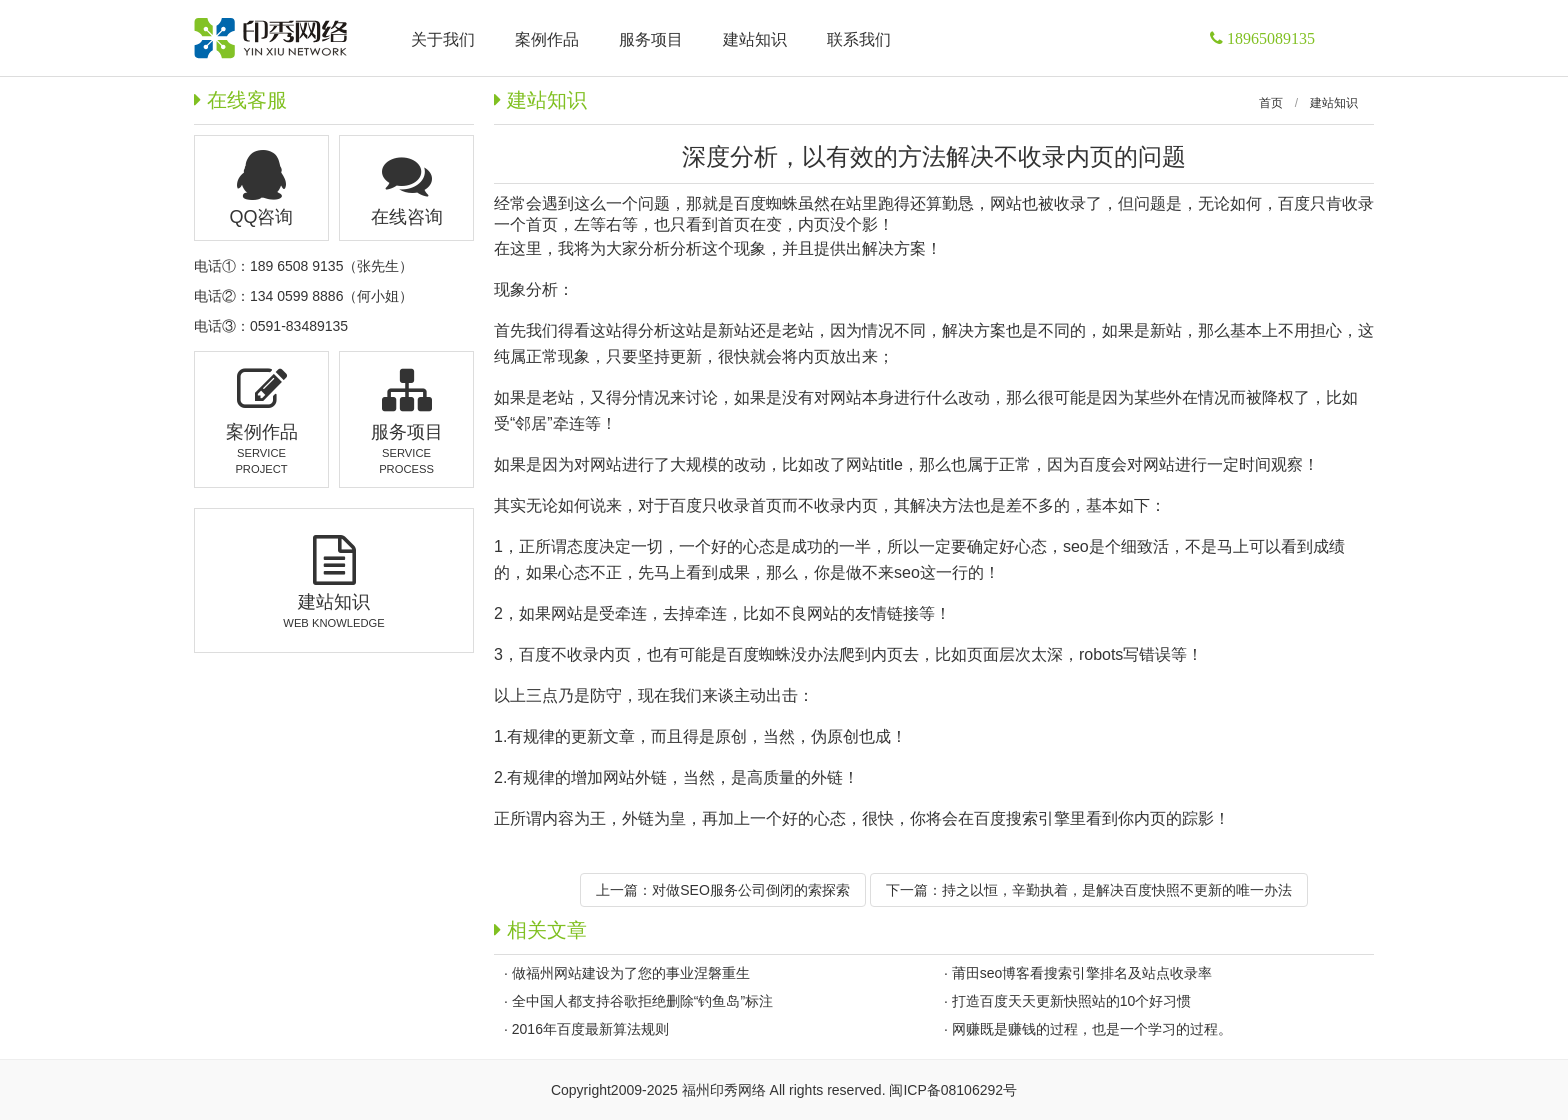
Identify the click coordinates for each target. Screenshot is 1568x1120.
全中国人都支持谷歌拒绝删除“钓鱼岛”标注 (642, 1001)
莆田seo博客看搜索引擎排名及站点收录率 (1082, 973)
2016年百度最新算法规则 (590, 1029)
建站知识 (1334, 103)
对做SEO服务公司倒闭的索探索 (751, 890)
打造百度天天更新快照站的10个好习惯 (1072, 1001)
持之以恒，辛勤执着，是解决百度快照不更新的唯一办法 (1117, 890)
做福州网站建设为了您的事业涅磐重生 (631, 973)
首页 (1271, 103)
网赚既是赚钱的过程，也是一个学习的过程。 (1092, 1029)
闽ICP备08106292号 (953, 1090)
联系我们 (859, 39)
